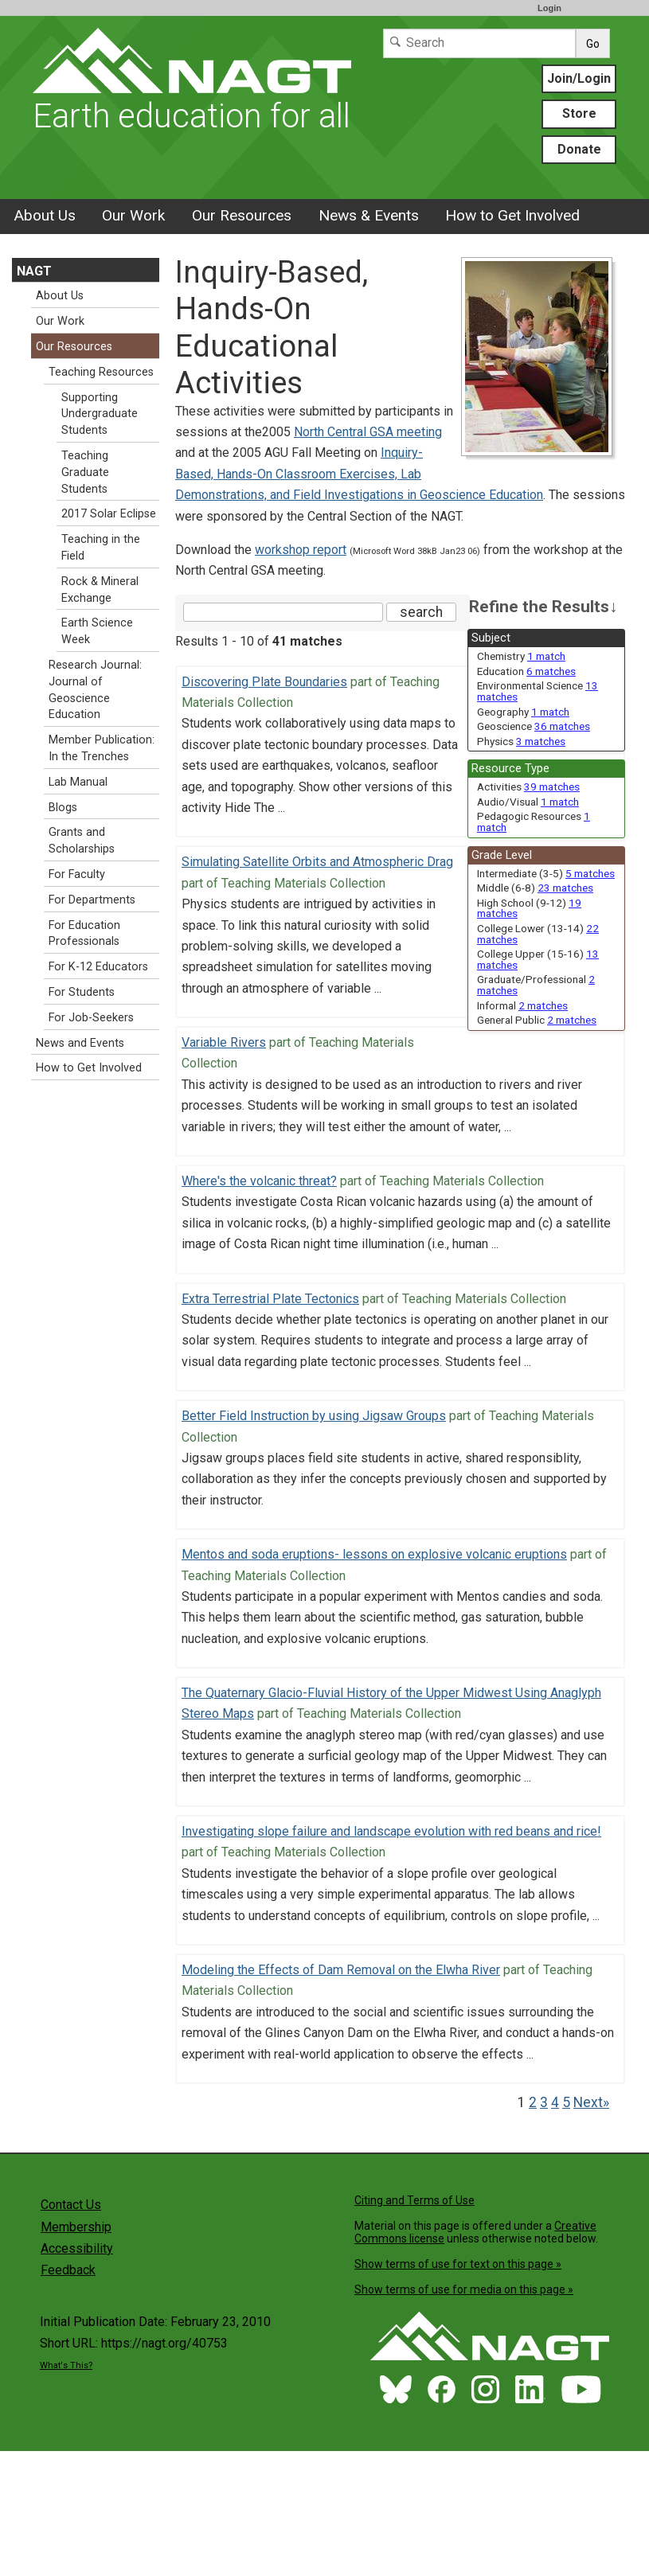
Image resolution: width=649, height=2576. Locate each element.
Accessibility (77, 2248)
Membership (76, 2226)
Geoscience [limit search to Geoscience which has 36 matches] (533, 726)
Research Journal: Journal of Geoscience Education (95, 689)
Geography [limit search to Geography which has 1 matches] (523, 711)
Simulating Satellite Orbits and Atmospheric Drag (317, 861)
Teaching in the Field (100, 548)
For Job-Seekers (91, 1018)
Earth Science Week (97, 631)
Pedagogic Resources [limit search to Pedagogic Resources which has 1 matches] (533, 821)
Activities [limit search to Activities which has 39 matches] (528, 786)
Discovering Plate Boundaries (264, 681)
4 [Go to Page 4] (555, 2102)
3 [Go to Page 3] (544, 2102)
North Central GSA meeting (368, 431)
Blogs (63, 807)
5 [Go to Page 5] (566, 2102)
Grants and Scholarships (82, 840)
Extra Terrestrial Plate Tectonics (270, 1298)
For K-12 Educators (98, 967)
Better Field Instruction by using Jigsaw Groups (314, 1415)
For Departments (92, 900)
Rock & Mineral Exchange (100, 590)
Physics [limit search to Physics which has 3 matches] (521, 741)
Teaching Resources (101, 372)
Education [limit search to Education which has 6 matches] (526, 671)
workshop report (300, 549)
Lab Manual (78, 782)
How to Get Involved (512, 215)
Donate (579, 149)
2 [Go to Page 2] (533, 2102)
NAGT (34, 271)
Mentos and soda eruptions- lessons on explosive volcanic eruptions (374, 1554)
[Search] (479, 43)
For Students (82, 992)
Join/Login (579, 78)
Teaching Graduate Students (85, 472)
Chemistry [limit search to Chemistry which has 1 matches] (521, 656)
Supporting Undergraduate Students (99, 414)
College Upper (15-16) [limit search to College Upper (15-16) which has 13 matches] (538, 959)
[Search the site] (283, 612)
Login (549, 8)
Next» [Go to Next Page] (591, 2102)
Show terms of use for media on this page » (463, 2289)
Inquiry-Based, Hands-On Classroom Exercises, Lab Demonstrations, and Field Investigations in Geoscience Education (359, 473)
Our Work (133, 215)
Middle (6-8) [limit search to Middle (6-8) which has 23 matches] (535, 887)
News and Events (80, 1043)
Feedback (68, 2269)
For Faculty (77, 874)
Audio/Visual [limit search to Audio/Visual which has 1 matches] (528, 801)
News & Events (369, 215)
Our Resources (241, 215)
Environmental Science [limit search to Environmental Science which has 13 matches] (537, 691)
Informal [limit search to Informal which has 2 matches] (522, 1005)
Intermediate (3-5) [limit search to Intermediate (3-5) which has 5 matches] (546, 873)
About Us (45, 215)
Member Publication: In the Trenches (101, 748)
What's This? (66, 2365)
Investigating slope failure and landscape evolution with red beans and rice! (391, 1831)
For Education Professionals (84, 934)
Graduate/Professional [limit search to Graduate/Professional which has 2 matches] (536, 985)
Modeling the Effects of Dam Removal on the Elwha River (341, 1969)
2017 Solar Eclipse (108, 514)
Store (579, 113)
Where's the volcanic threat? (259, 1180)
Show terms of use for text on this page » (457, 2264)
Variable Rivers (224, 1042)
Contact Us (71, 2204)
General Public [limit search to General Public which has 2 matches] (536, 1019)
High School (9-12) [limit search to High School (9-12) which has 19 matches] (529, 908)
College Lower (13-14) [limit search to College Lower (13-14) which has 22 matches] (538, 934)
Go (593, 43)
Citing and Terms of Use (414, 2200)
